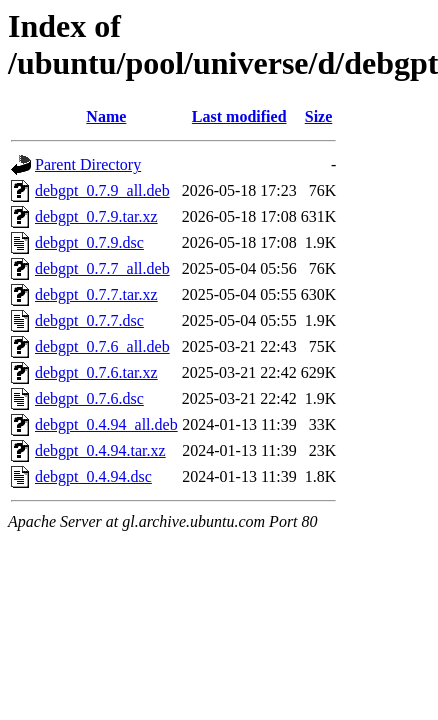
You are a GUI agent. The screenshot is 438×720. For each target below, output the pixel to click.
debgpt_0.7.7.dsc (89, 320)
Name (106, 116)
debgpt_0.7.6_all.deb (102, 346)
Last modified (239, 116)
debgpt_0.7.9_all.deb (102, 190)
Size (319, 116)
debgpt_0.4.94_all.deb (106, 424)
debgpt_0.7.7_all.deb (102, 268)
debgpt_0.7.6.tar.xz (96, 372)
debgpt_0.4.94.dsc (93, 476)
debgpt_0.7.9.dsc (89, 242)
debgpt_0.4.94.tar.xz (100, 450)
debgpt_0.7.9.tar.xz (96, 216)
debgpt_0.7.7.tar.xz (96, 294)
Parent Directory (88, 164)
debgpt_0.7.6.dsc (89, 398)
